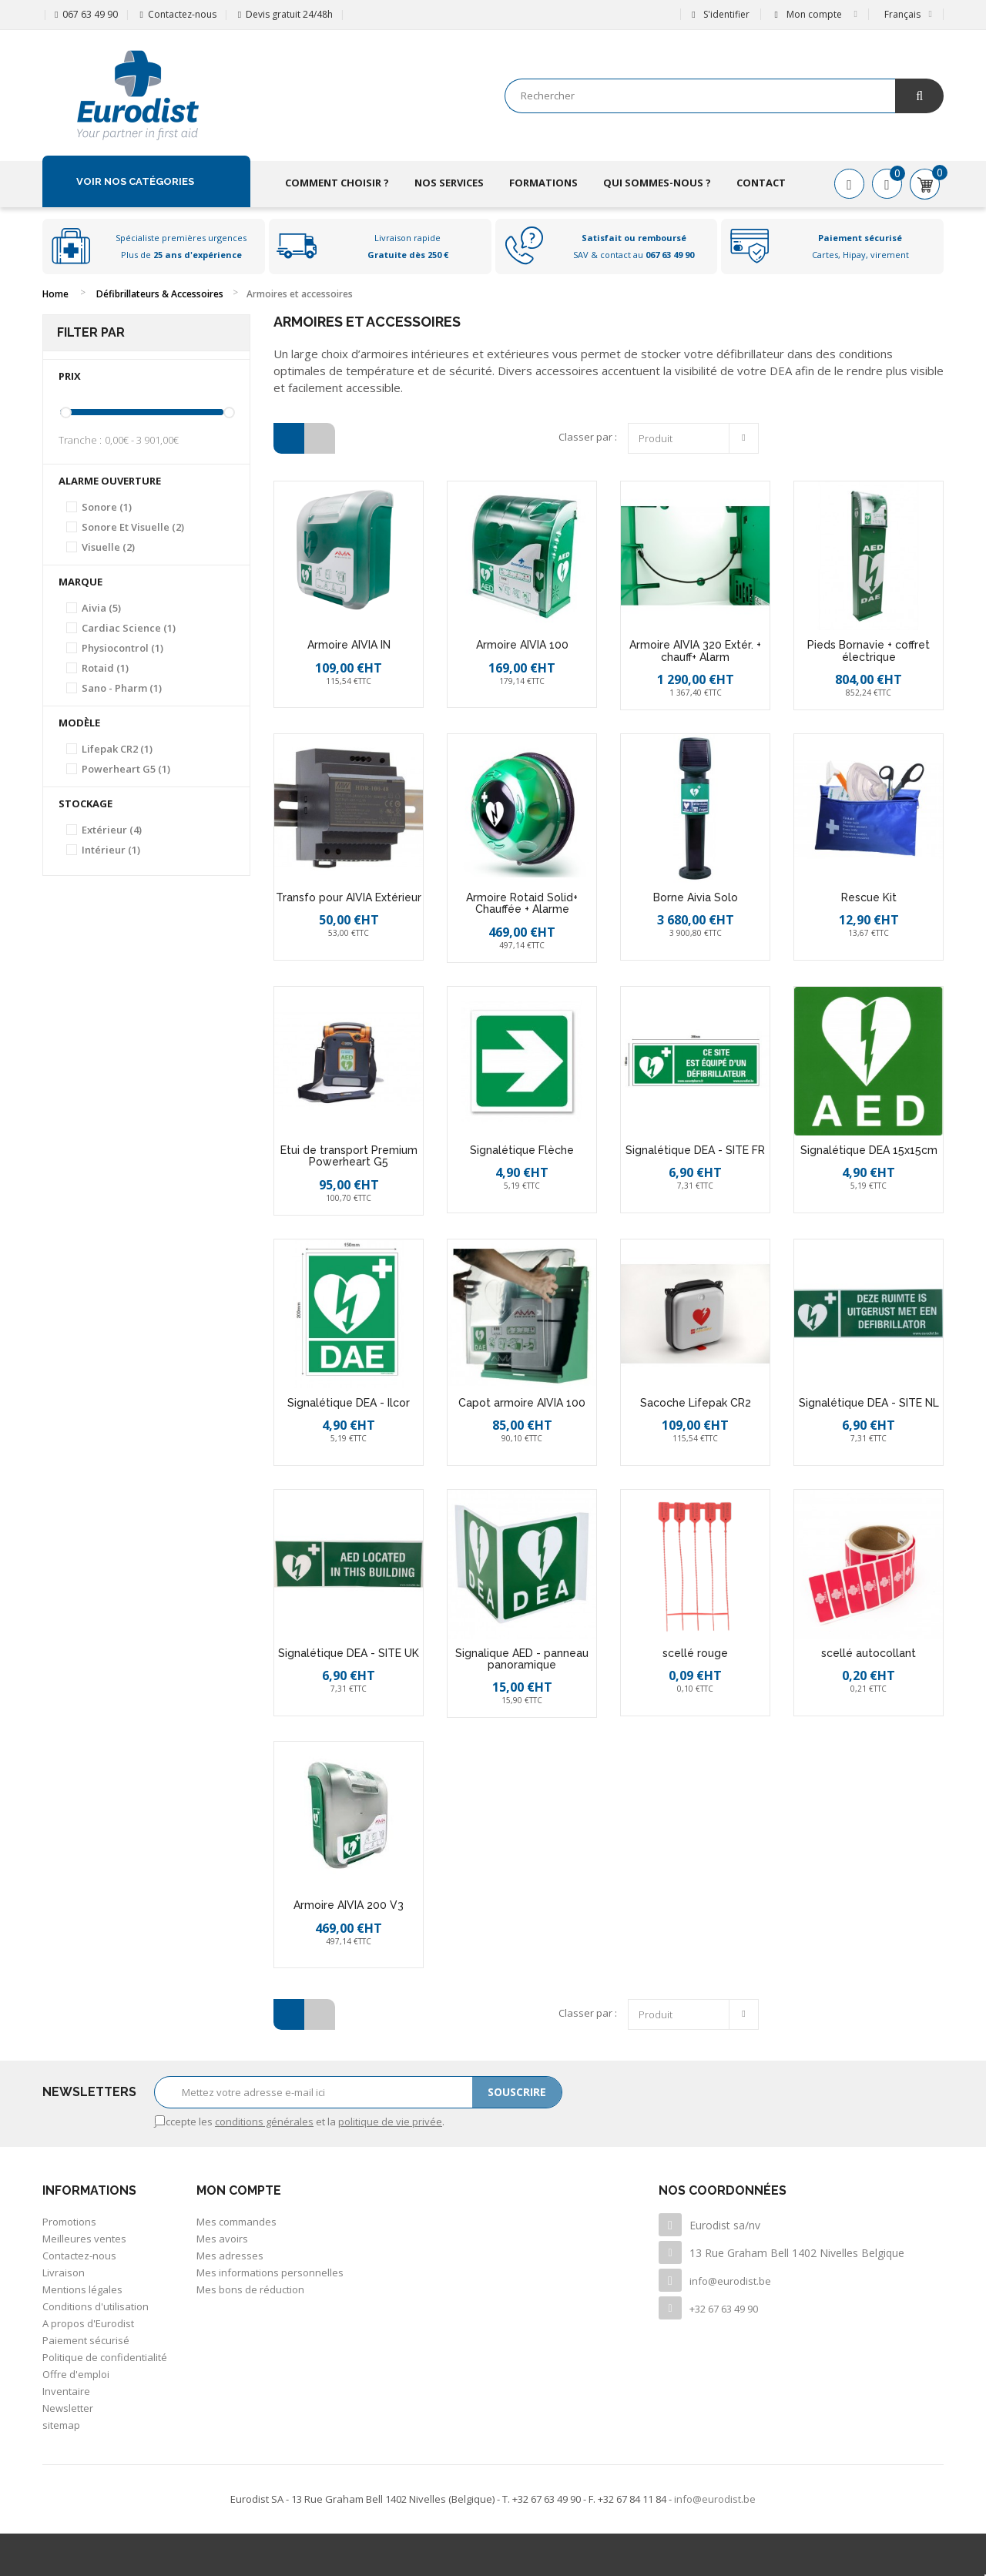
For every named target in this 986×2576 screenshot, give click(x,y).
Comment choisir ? (337, 183)
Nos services (449, 183)
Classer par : (587, 437)
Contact (761, 183)
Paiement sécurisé (85, 2340)
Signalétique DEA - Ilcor (348, 1403)
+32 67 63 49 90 (723, 2309)
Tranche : (80, 440)
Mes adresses (229, 2255)
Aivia (101, 608)
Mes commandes (236, 2222)
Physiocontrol (122, 648)
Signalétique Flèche (522, 1150)
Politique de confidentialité (104, 2357)
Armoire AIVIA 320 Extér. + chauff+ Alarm (695, 650)
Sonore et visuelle (133, 527)
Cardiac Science (129, 628)
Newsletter (67, 2408)
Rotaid (105, 668)
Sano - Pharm (122, 688)
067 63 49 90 (90, 14)
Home (55, 293)
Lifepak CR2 (117, 749)
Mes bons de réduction (250, 2289)
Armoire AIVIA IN (349, 645)
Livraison (63, 2272)
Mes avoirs (222, 2239)
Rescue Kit (869, 897)
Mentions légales (82, 2289)
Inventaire (66, 2391)
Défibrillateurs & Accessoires (159, 293)
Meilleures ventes (84, 2239)
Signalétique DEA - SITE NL (869, 1403)
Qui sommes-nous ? (657, 183)
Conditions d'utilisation (95, 2306)
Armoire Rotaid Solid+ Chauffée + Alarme (522, 903)
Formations (543, 183)
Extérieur (112, 830)
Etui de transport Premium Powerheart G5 (349, 1156)
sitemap (61, 2425)
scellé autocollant (868, 1653)
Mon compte (238, 2190)
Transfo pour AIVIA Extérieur (348, 897)
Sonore (107, 507)
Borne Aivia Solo (695, 897)
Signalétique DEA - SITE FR (695, 1150)
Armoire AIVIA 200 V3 (348, 1905)
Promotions (69, 2222)
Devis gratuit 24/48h (289, 14)
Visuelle (108, 547)
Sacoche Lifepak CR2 (695, 1403)
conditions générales (264, 2121)
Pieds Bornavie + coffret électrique (868, 650)
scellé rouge (695, 1653)
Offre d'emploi (75, 2374)
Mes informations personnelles (270, 2272)
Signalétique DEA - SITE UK (348, 1653)
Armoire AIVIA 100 (522, 645)
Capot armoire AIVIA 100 (521, 1403)
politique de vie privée (390, 2121)
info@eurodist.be (730, 2281)
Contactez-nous (182, 14)
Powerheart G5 (126, 769)
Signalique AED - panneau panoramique (522, 1659)
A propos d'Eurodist (88, 2323)
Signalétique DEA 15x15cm (868, 1150)
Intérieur (111, 850)
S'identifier (720, 14)
